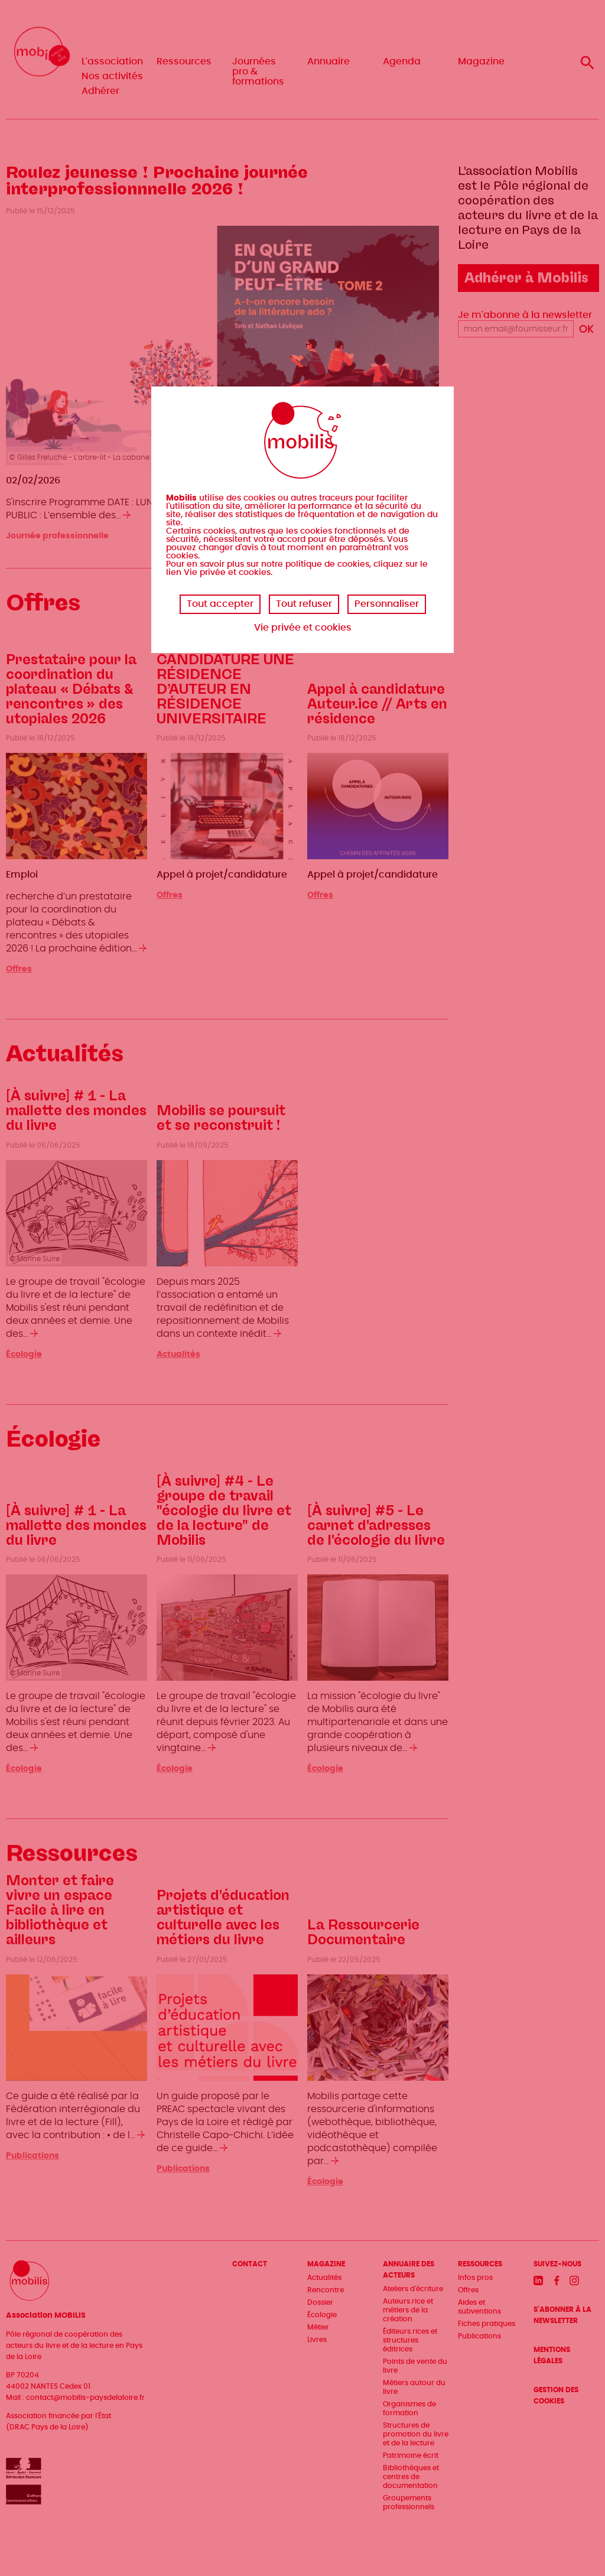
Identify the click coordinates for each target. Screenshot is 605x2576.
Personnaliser (386, 604)
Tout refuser (304, 604)
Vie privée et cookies (303, 627)
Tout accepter (220, 604)
